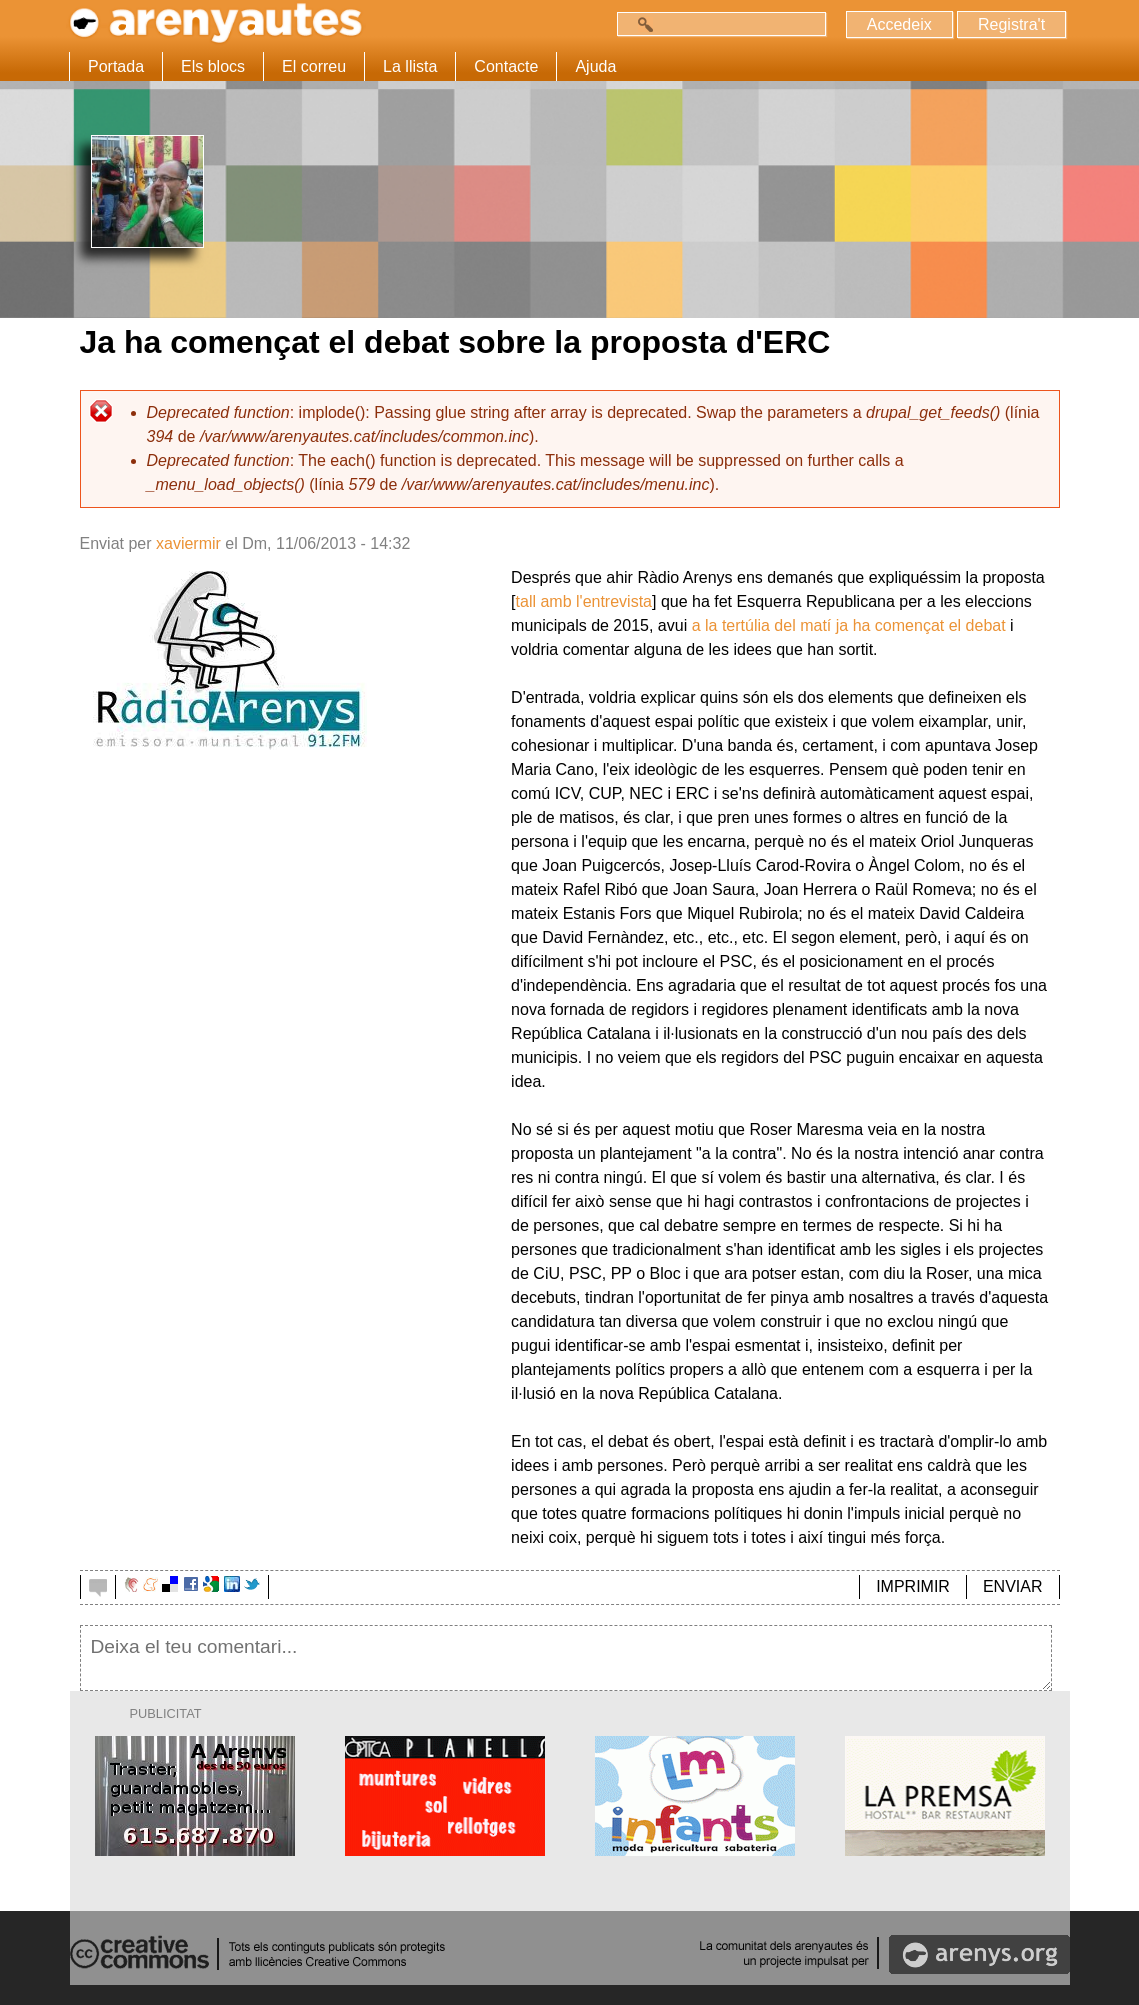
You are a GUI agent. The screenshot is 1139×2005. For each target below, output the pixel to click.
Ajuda (595, 66)
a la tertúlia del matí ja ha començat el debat (849, 625)
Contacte (506, 66)
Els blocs (213, 66)
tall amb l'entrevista (584, 601)
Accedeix (899, 24)
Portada (116, 66)
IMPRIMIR (913, 1586)
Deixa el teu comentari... (566, 1658)
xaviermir (188, 543)
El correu (314, 66)
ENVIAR (1013, 1586)
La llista (410, 66)
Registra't (1011, 24)
